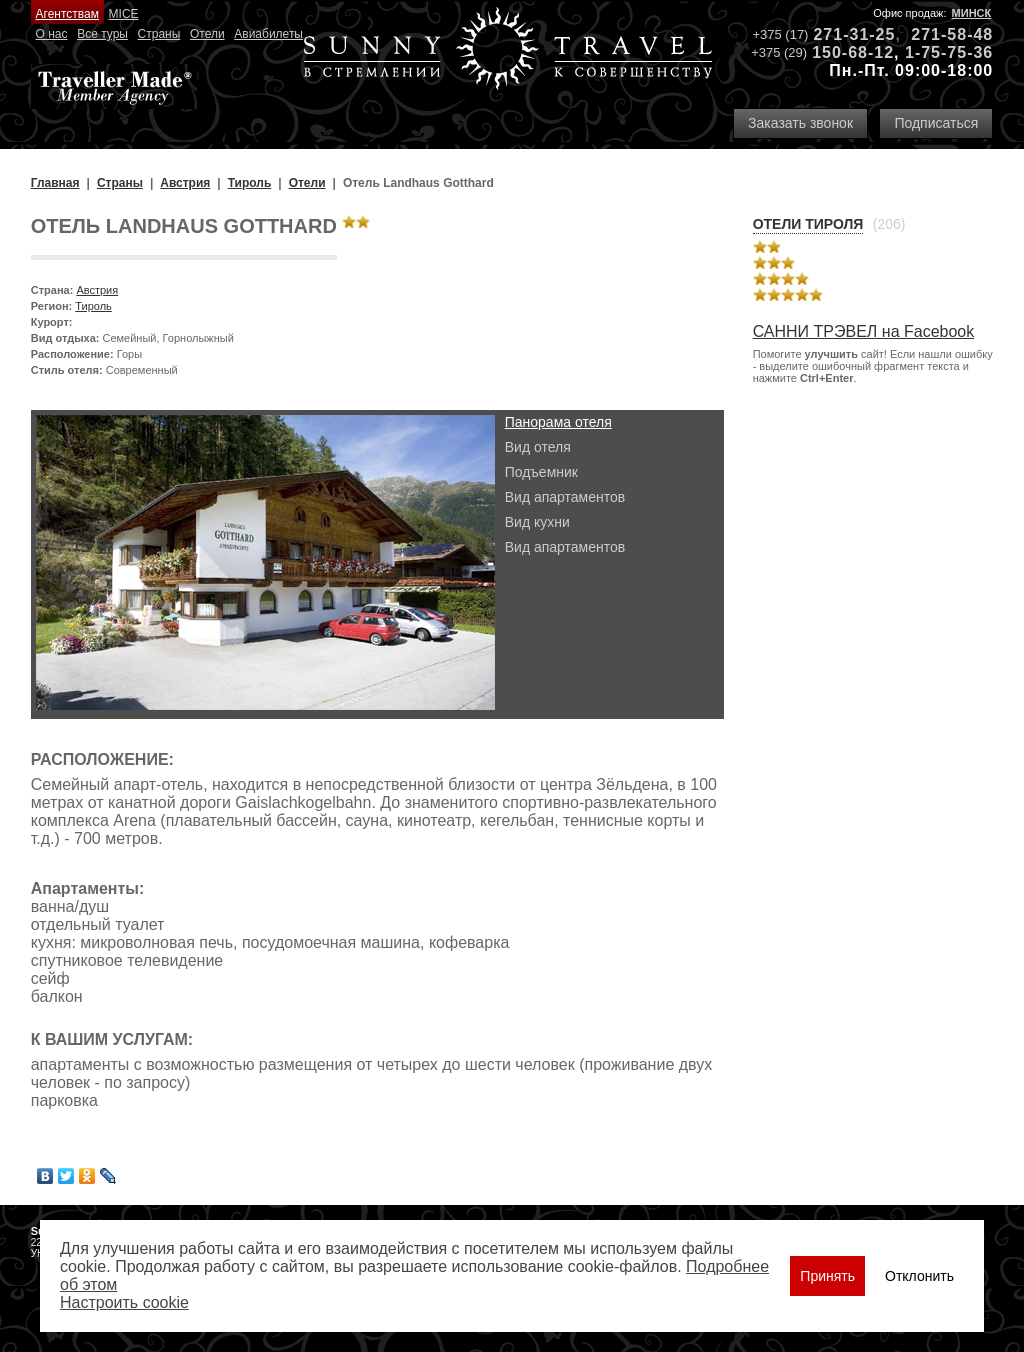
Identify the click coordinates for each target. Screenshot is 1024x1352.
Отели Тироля (808, 224)
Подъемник (541, 472)
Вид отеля (538, 447)
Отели (207, 34)
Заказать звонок (800, 123)
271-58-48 (952, 34)
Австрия (97, 290)
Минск (972, 13)
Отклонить (919, 1276)
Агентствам (67, 14)
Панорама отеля (558, 422)
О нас (52, 34)
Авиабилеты (268, 34)
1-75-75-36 (949, 52)
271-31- (844, 34)
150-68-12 (853, 52)
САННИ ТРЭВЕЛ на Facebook (864, 331)
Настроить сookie (124, 1302)
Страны (159, 34)
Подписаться (936, 123)
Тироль (93, 306)
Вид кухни (537, 522)
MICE (124, 14)
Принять (827, 1276)
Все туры (102, 34)
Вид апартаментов (565, 497)
